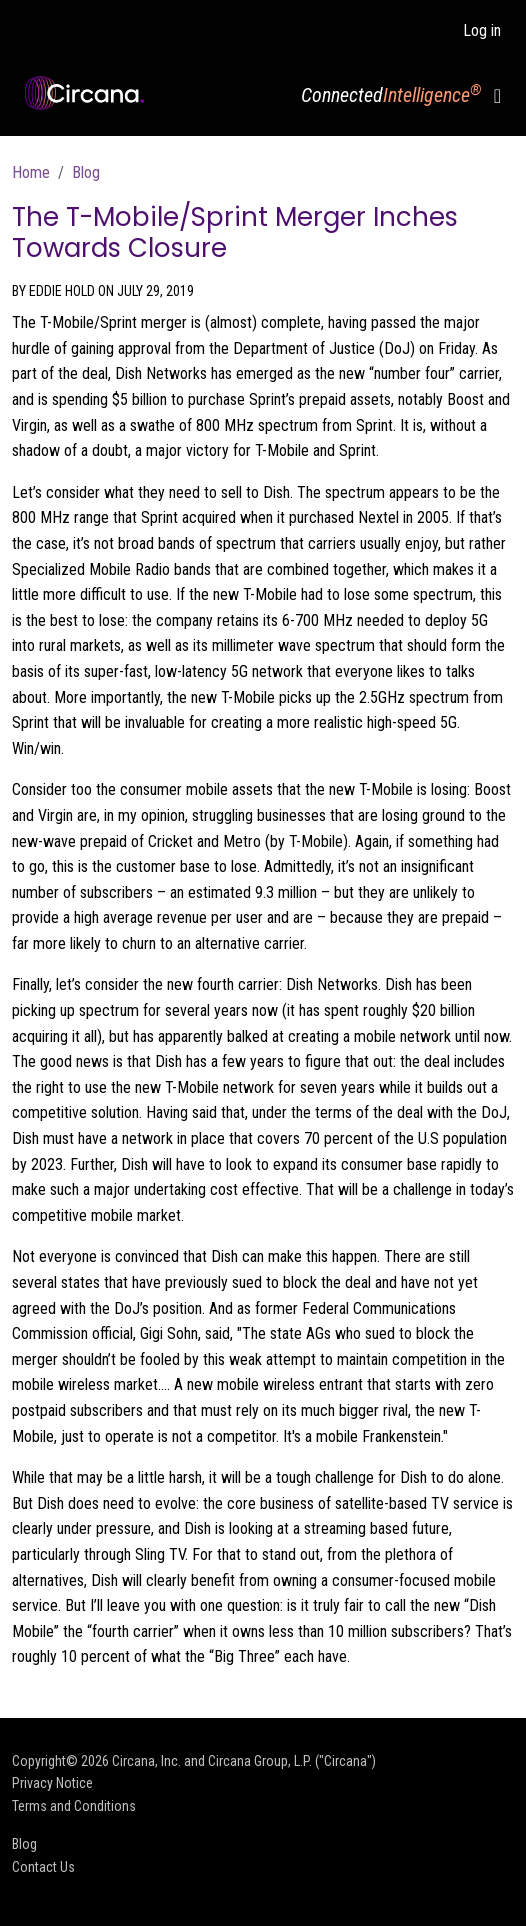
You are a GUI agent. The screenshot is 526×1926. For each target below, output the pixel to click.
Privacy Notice (52, 1783)
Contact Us (43, 1867)
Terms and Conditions (74, 1806)
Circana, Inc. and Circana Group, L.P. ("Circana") (244, 1761)
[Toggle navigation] (497, 95)
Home (31, 172)
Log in (482, 30)
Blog (86, 172)
